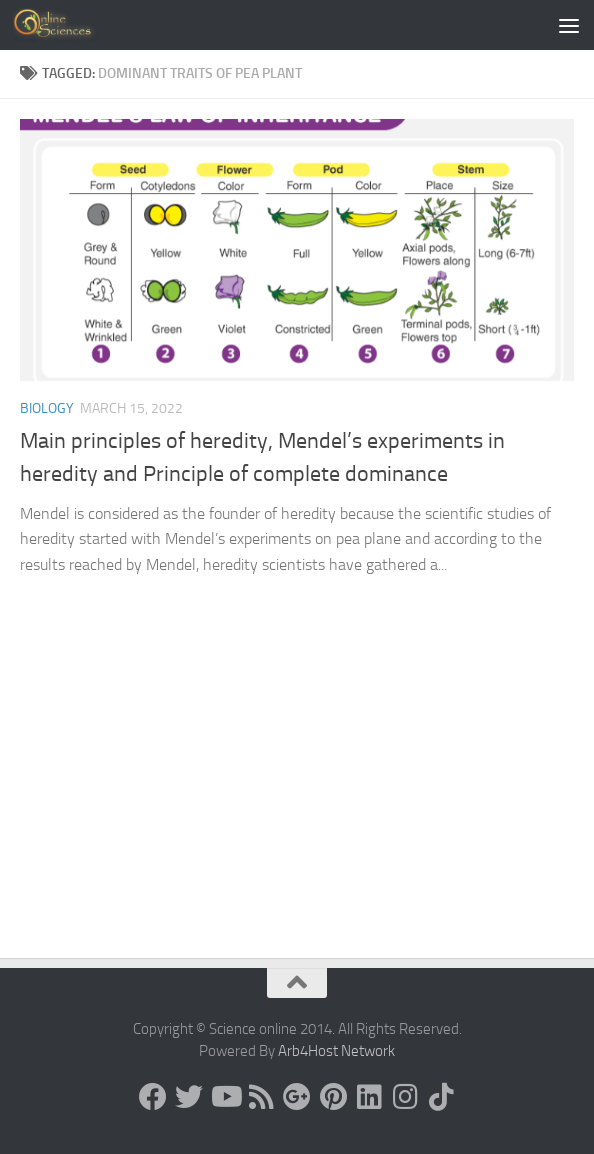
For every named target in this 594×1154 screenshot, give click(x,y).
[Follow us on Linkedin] (369, 1097)
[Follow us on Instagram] (405, 1097)
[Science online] (153, 1097)
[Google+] (297, 1097)
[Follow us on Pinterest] (333, 1097)
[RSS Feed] (261, 1097)
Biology (47, 408)
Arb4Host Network (336, 1051)
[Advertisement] (297, 808)
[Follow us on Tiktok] (441, 1097)
